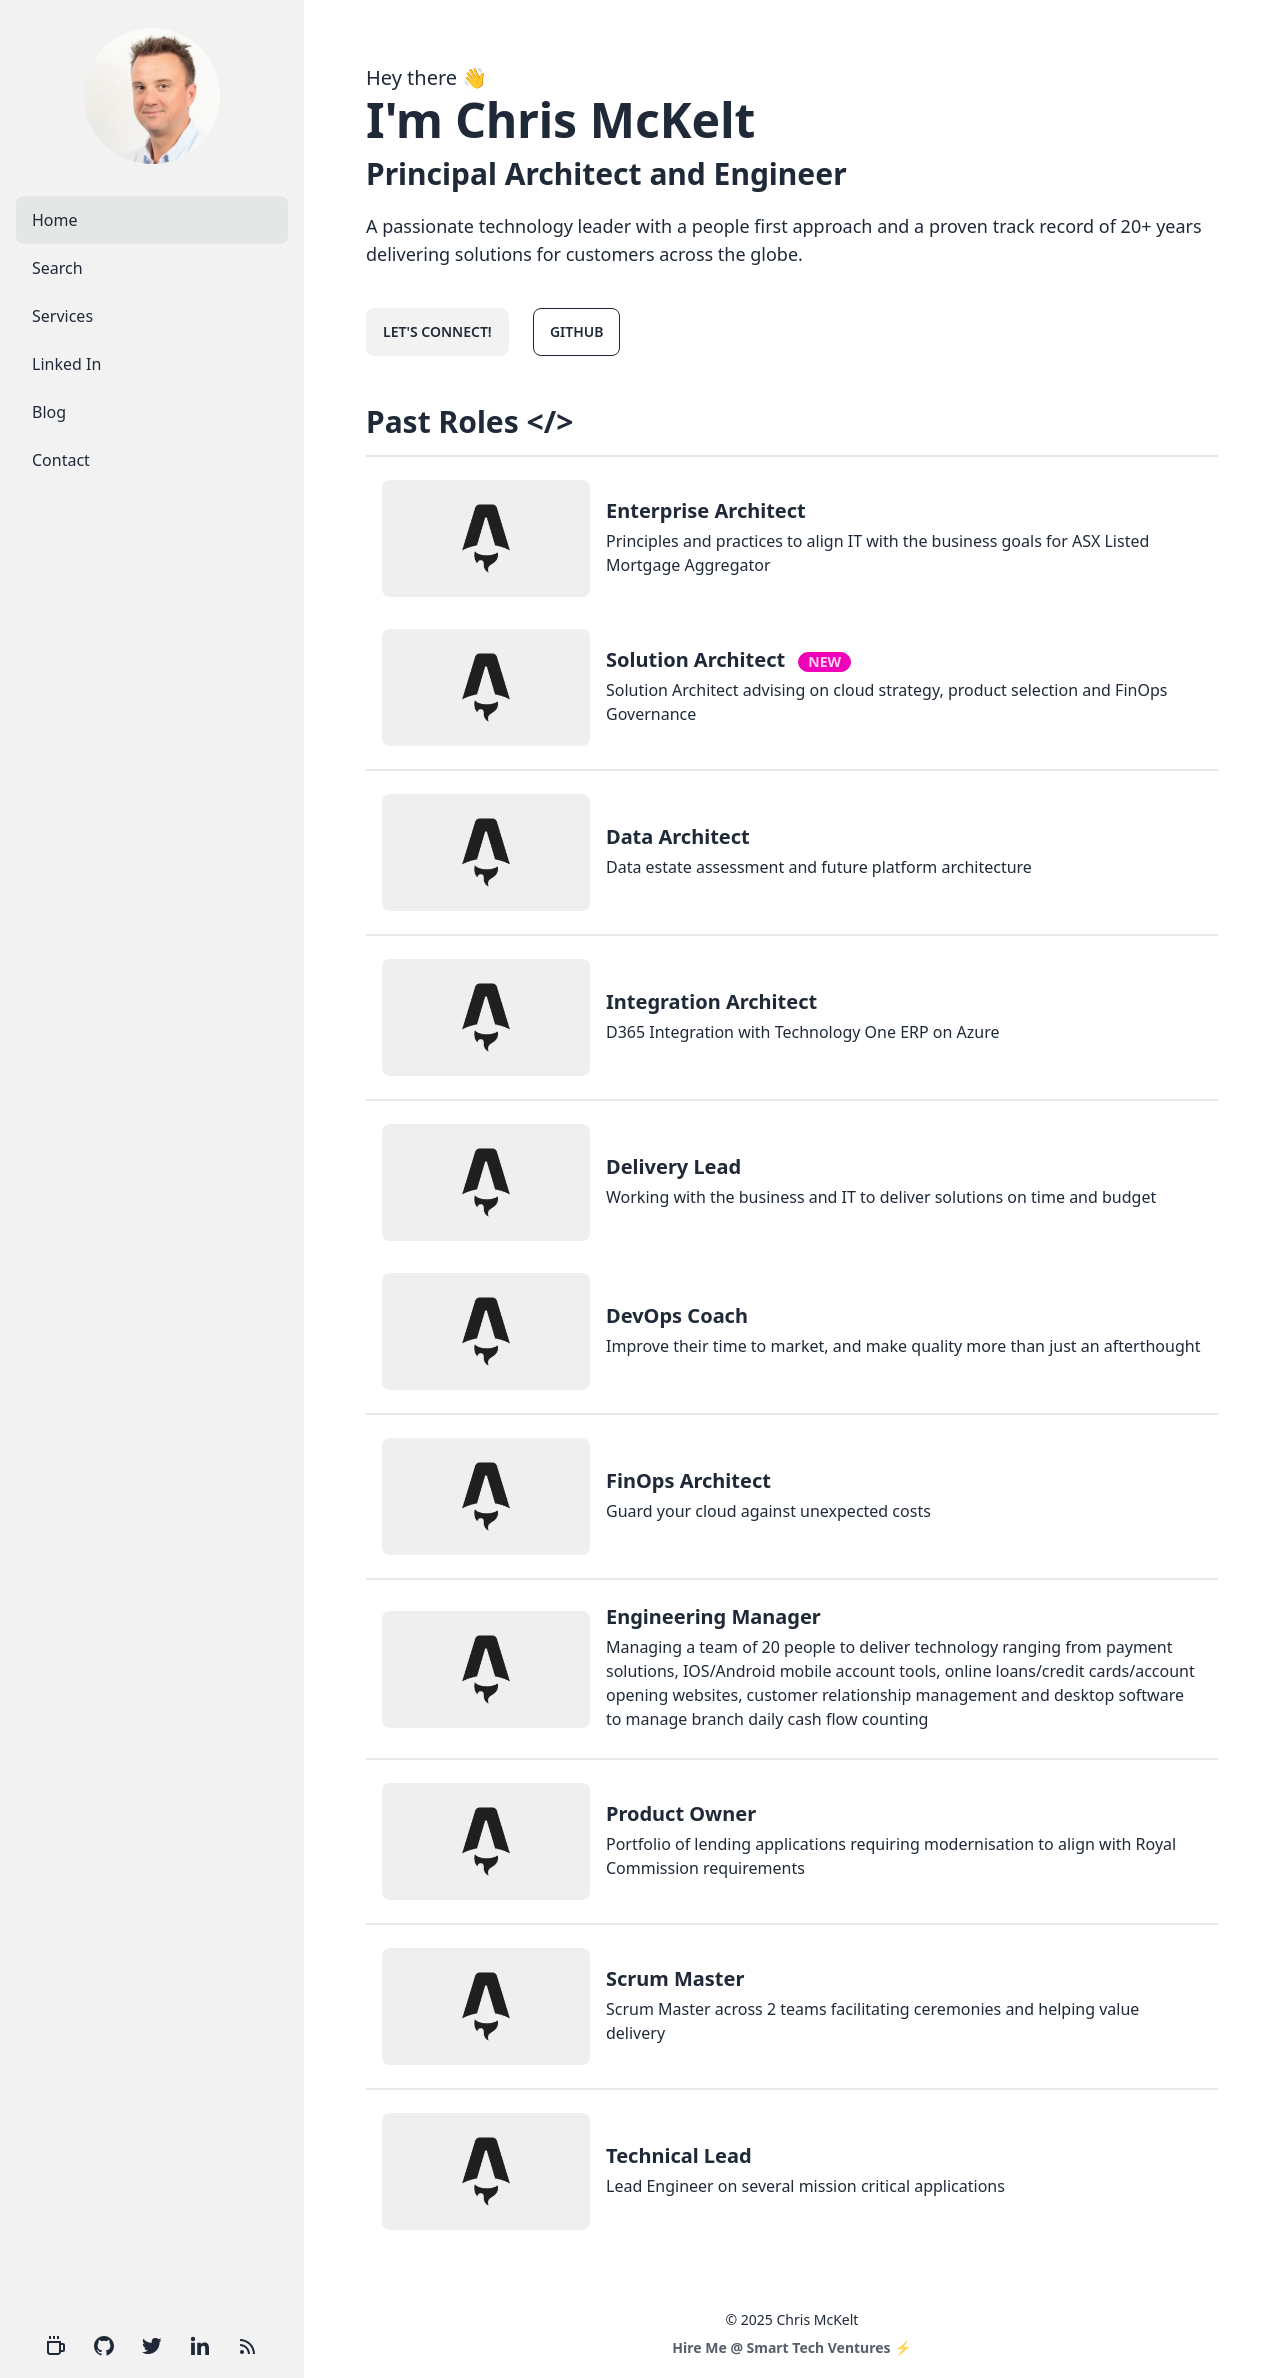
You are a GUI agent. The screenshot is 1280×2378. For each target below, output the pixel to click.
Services (62, 316)
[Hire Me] (56, 2346)
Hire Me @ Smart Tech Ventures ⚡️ (791, 2347)
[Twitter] (152, 2346)
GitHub (577, 331)
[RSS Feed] (248, 2346)
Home (55, 220)
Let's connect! (437, 331)
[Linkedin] (200, 2346)
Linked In (66, 364)
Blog (49, 412)
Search (57, 268)
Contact (61, 460)
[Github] (104, 2346)
